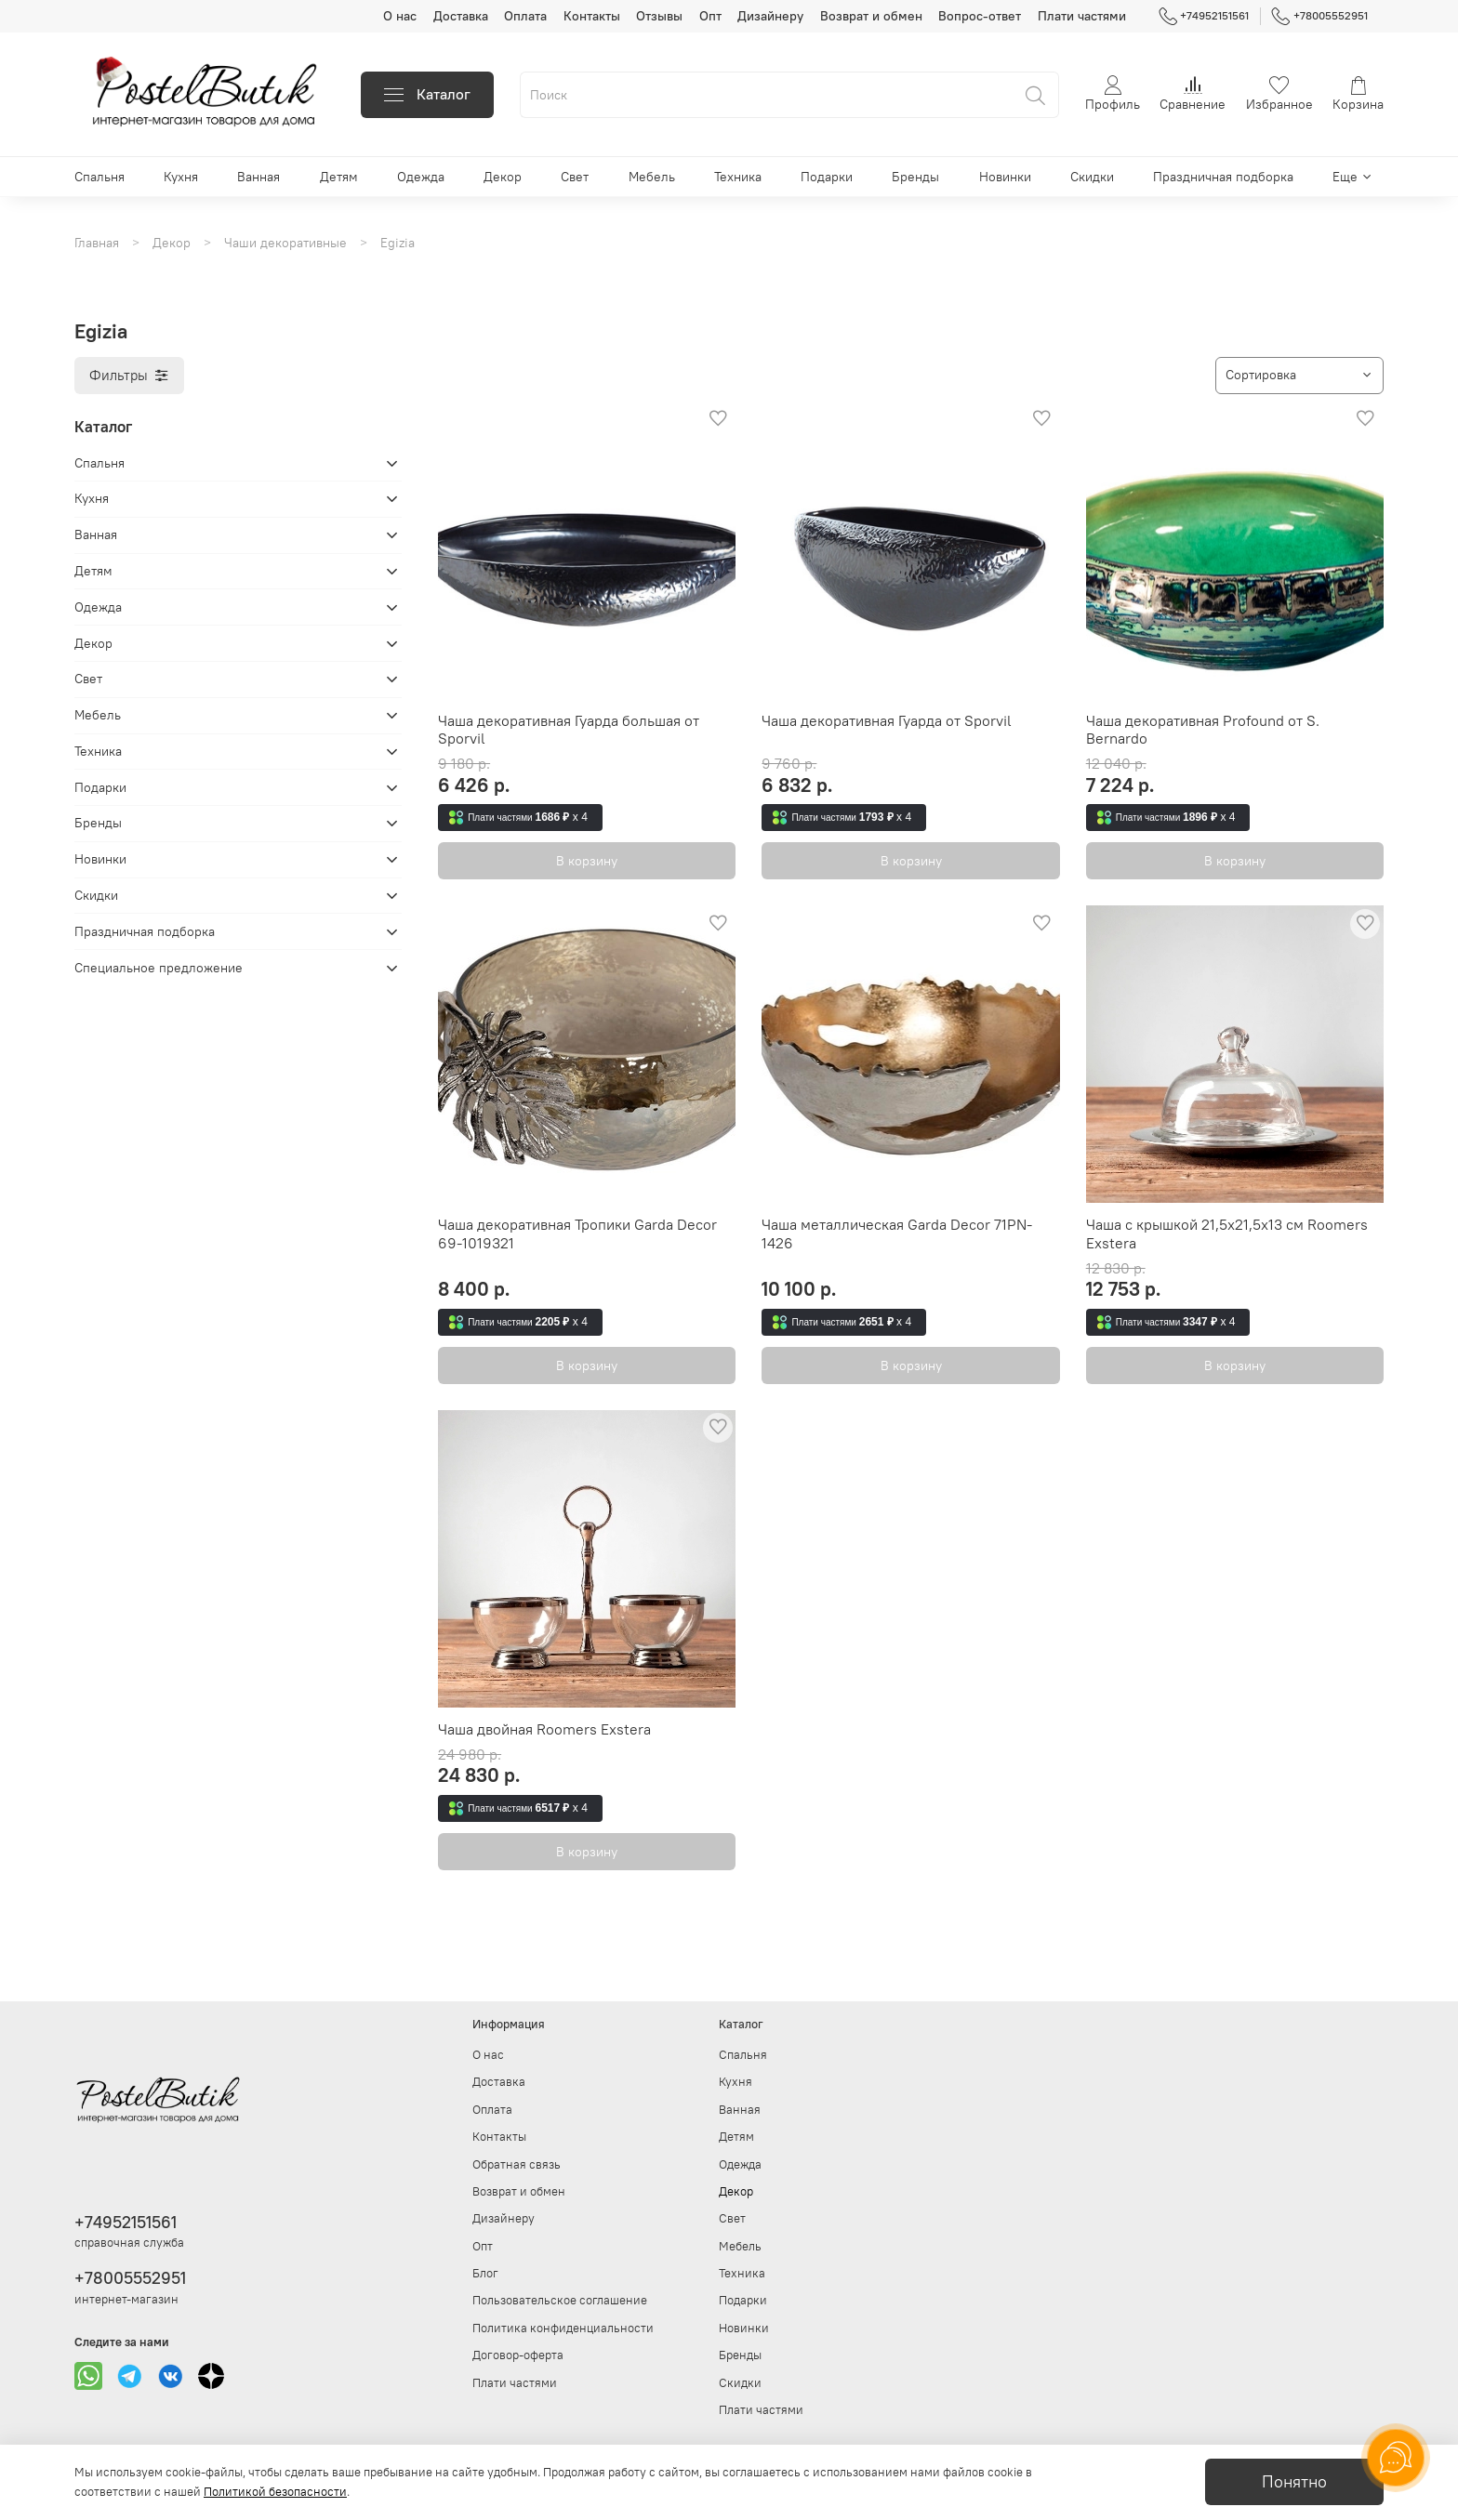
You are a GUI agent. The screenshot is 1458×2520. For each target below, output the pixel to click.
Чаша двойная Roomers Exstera (544, 1729)
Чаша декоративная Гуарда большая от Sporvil (568, 729)
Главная (96, 242)
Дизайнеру (770, 15)
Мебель (652, 176)
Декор (503, 176)
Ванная (258, 176)
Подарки (827, 176)
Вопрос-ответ (979, 15)
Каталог (427, 94)
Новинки (1005, 176)
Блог (485, 2273)
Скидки (1092, 176)
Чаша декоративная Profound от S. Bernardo (1202, 729)
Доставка (460, 15)
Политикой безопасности (275, 2492)
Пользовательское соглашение (559, 2300)
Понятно (1294, 2482)
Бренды (915, 176)
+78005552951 (1319, 15)
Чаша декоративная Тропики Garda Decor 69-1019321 (577, 1233)
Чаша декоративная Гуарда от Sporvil (887, 720)
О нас (400, 15)
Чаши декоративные (285, 242)
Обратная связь (516, 2164)
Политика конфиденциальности (563, 2328)
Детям (339, 176)
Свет (575, 176)
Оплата (525, 15)
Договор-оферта (517, 2355)
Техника (738, 176)
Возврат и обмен (871, 15)
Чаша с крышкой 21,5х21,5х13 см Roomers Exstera (1227, 1233)
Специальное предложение (158, 967)
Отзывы (659, 15)
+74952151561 (1204, 15)
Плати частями (1082, 15)
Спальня (99, 176)
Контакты (591, 15)
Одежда (420, 176)
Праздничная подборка (1223, 176)
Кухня (181, 176)
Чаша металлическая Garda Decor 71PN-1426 (897, 1233)
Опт (710, 15)
